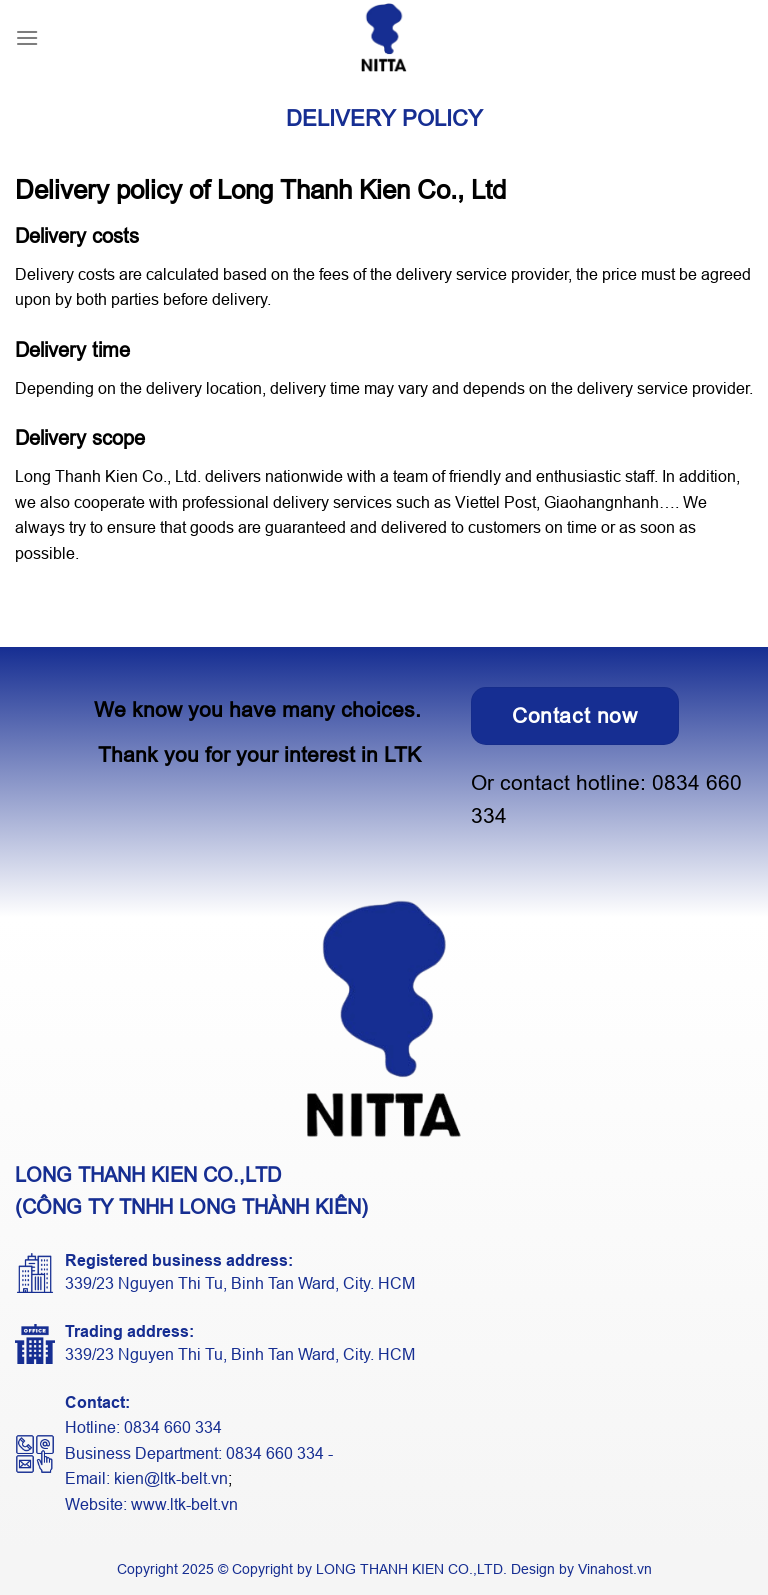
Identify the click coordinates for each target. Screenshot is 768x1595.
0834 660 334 (173, 1427)
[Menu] (27, 37)
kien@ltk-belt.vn (171, 1478)
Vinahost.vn (615, 1569)
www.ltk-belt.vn (184, 1504)
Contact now (575, 715)
